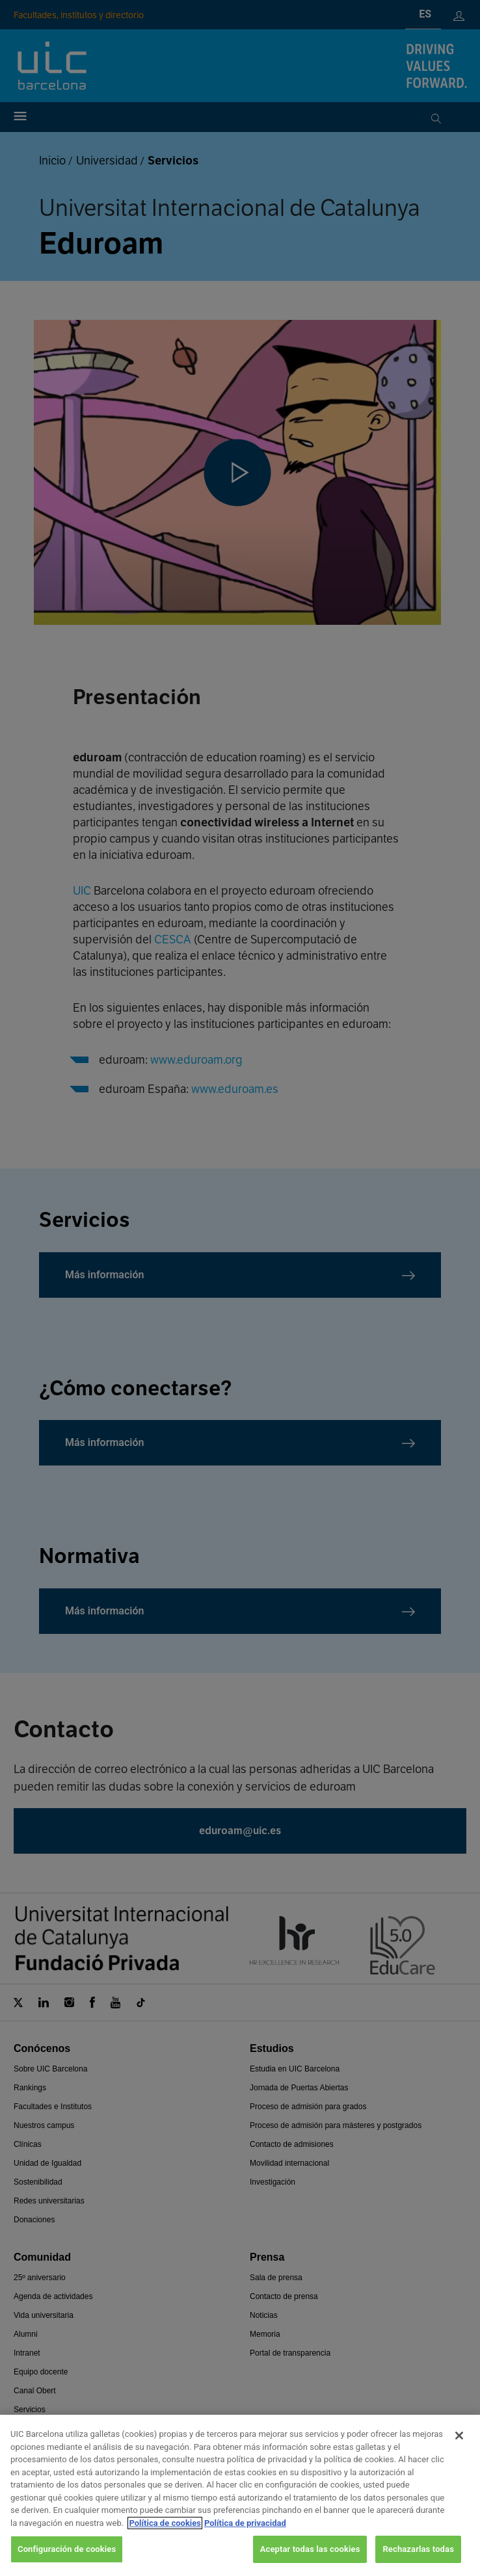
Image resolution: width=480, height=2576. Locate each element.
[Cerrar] (459, 2435)
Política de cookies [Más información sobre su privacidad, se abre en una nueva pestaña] (165, 2523)
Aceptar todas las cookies (310, 2549)
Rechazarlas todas (418, 2549)
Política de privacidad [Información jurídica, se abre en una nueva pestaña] (245, 2523)
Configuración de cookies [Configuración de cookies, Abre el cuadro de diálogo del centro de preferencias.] (67, 2549)
